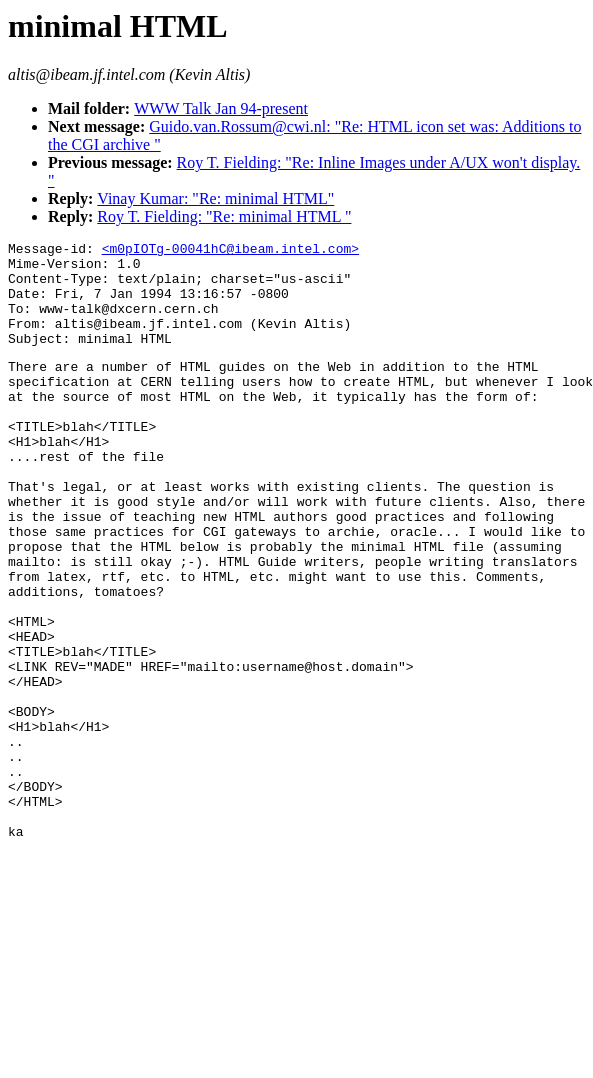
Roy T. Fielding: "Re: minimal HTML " (224, 216)
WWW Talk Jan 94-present (221, 108)
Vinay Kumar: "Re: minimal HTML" (215, 198)
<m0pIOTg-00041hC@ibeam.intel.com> (230, 251)
